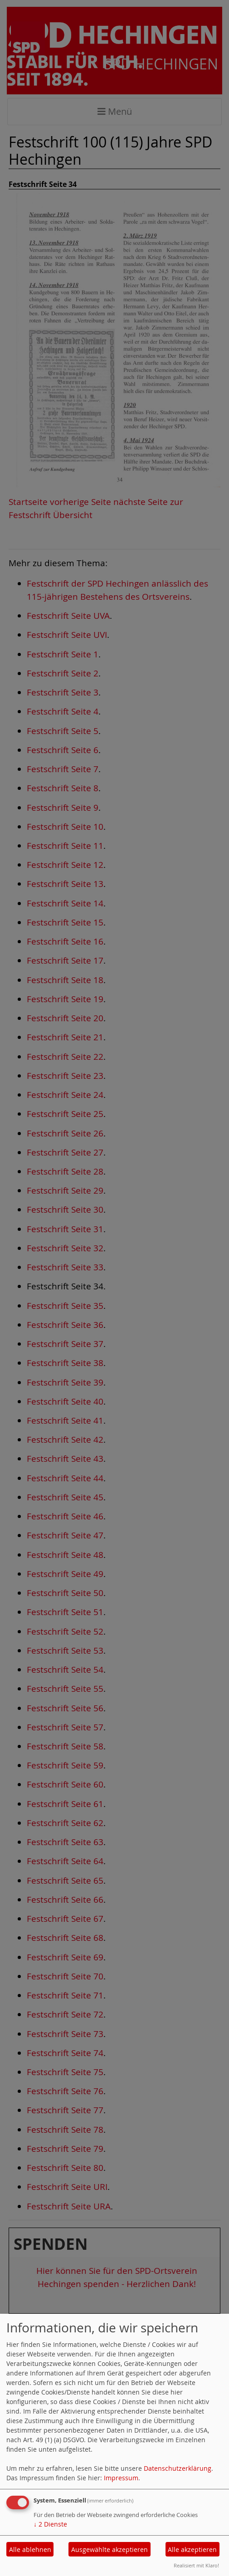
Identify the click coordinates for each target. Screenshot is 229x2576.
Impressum (121, 2477)
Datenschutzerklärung (177, 2468)
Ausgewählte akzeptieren (109, 2549)
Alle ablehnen (30, 2549)
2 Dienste (50, 2524)
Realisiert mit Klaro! (196, 2565)
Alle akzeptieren (192, 2549)
